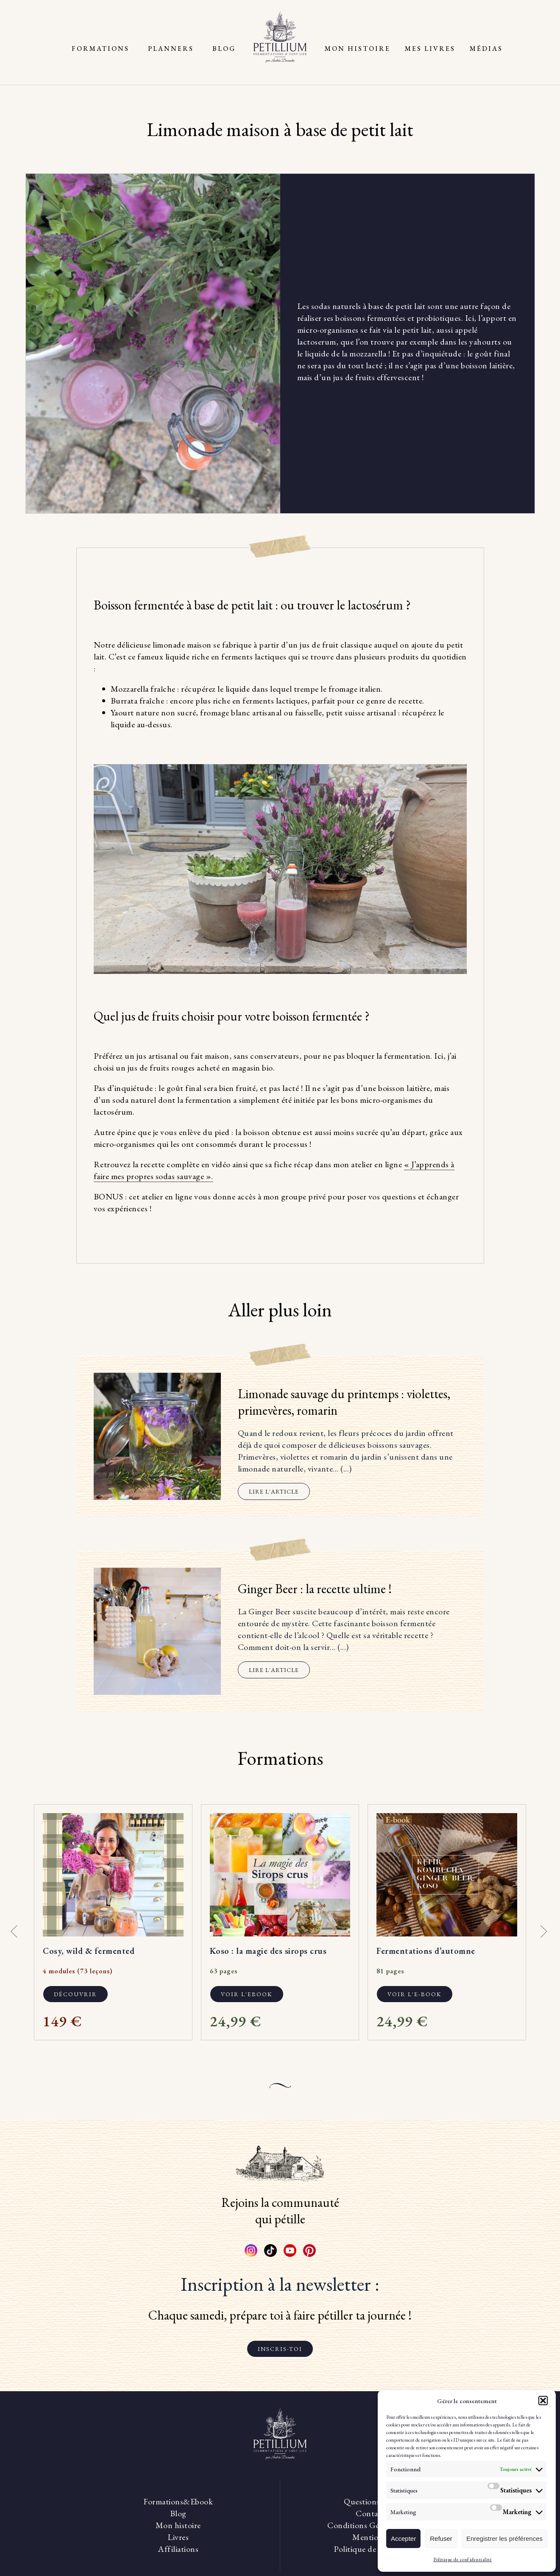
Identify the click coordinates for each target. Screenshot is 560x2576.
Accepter (403, 2538)
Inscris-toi (280, 2349)
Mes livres (430, 48)
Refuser (441, 2538)
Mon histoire (357, 48)
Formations (100, 48)
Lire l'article (274, 1491)
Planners (171, 48)
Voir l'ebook (247, 1994)
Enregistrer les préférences (504, 2538)
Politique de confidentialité (462, 2559)
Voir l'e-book (414, 1994)
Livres (178, 2537)
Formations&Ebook (178, 2501)
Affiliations (178, 2548)
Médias (486, 48)
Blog (224, 48)
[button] (543, 2400)
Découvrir (75, 1994)
